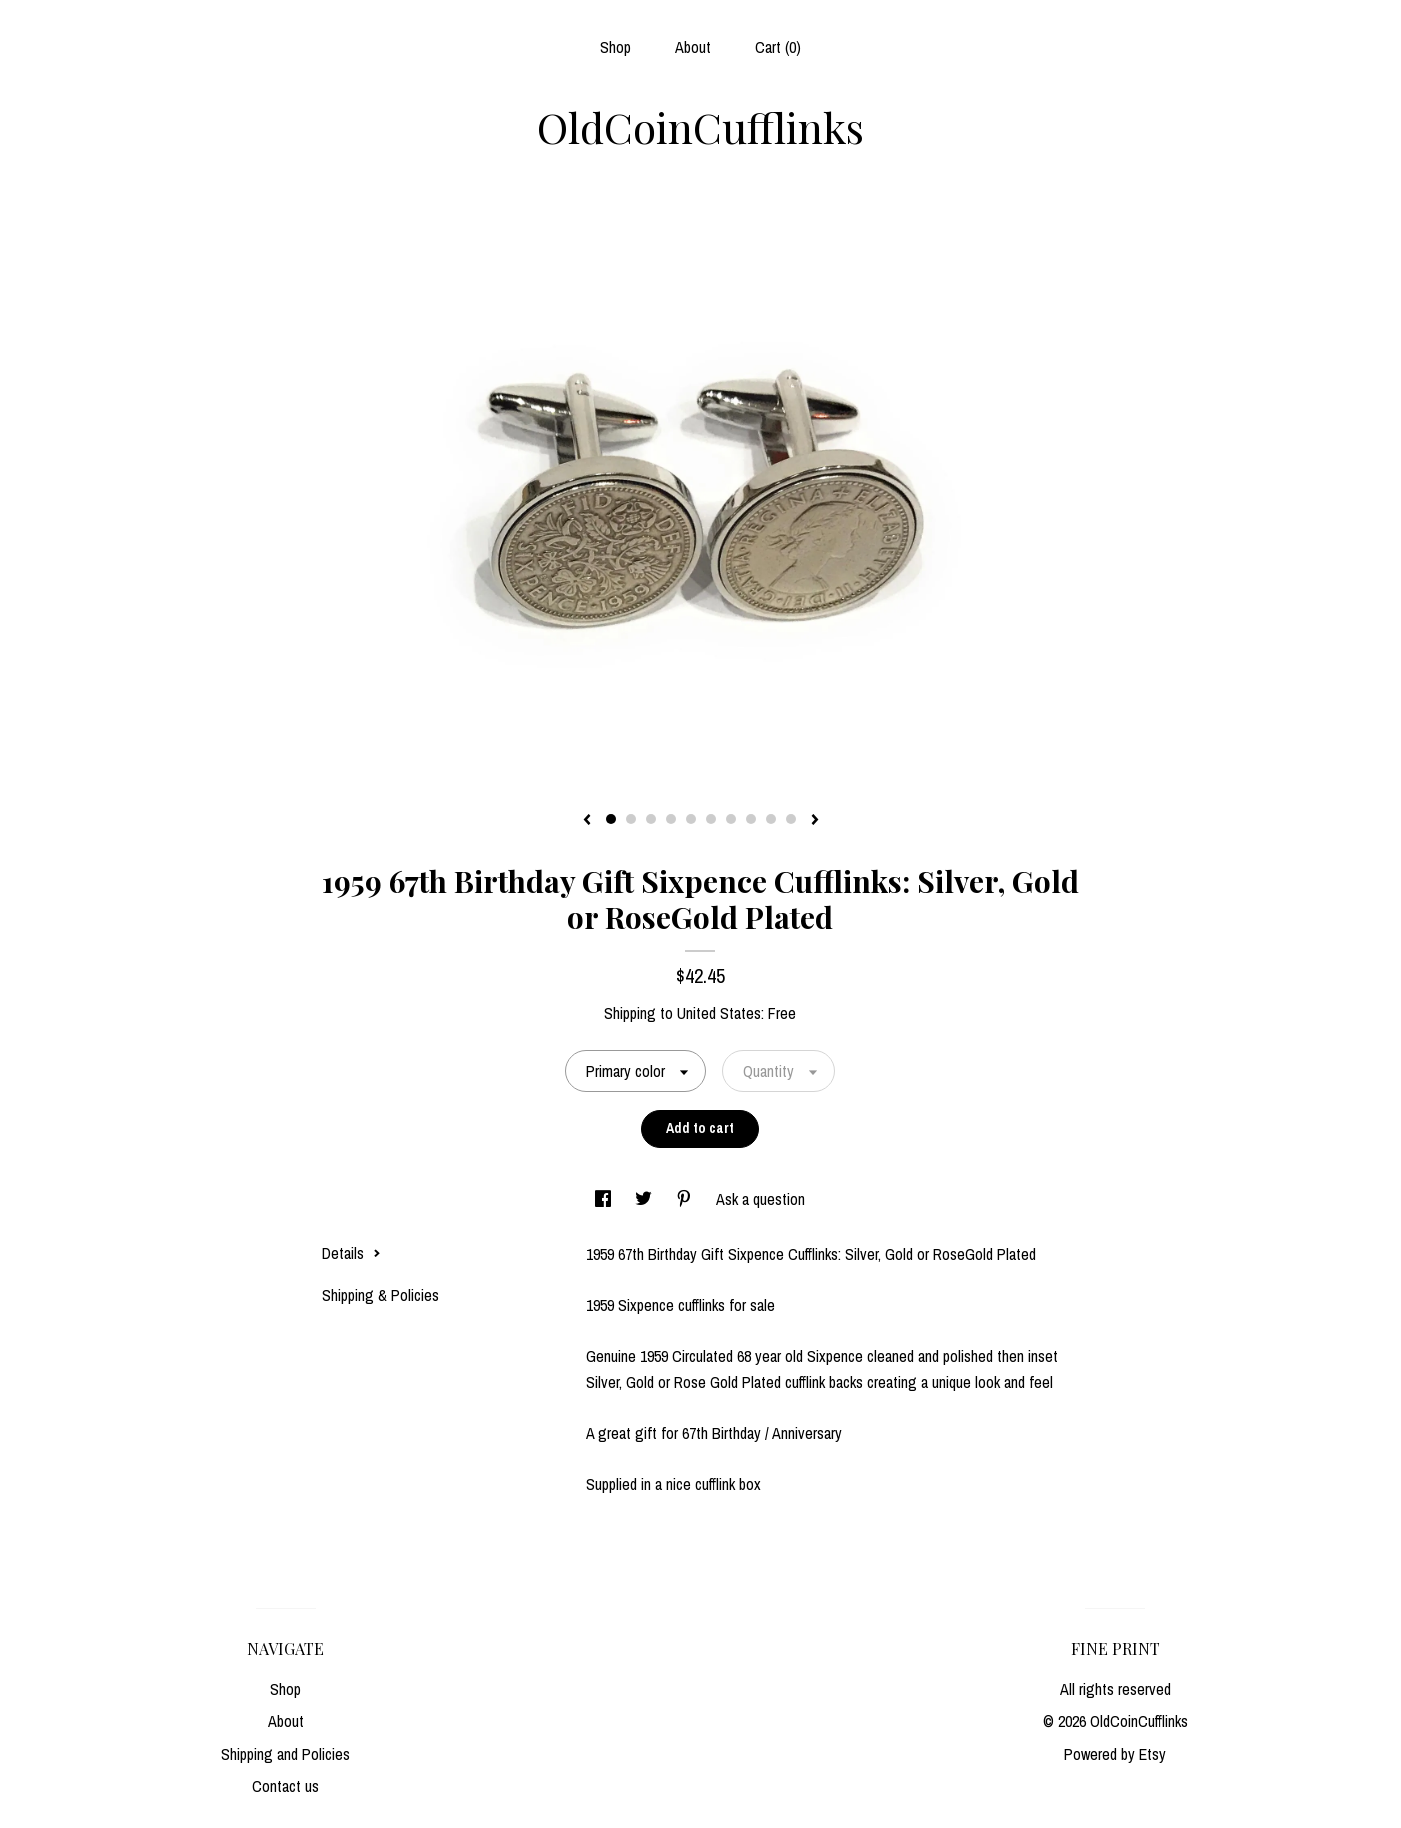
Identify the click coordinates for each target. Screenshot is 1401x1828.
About (693, 47)
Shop (615, 47)
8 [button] (751, 819)
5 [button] (691, 819)
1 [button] (611, 819)
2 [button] (631, 819)
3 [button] (651, 819)
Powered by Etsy (1115, 1754)
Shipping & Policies (380, 1295)
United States (719, 1013)
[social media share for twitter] (645, 1199)
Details (351, 1253)
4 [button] (671, 819)
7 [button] (731, 819)
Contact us (285, 1786)
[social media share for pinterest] (686, 1199)
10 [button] (791, 819)
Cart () (778, 47)
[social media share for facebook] (605, 1199)
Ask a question (760, 1199)
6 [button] (711, 819)
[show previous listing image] (587, 821)
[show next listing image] (815, 821)
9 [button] (771, 819)
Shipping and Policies (285, 1754)
